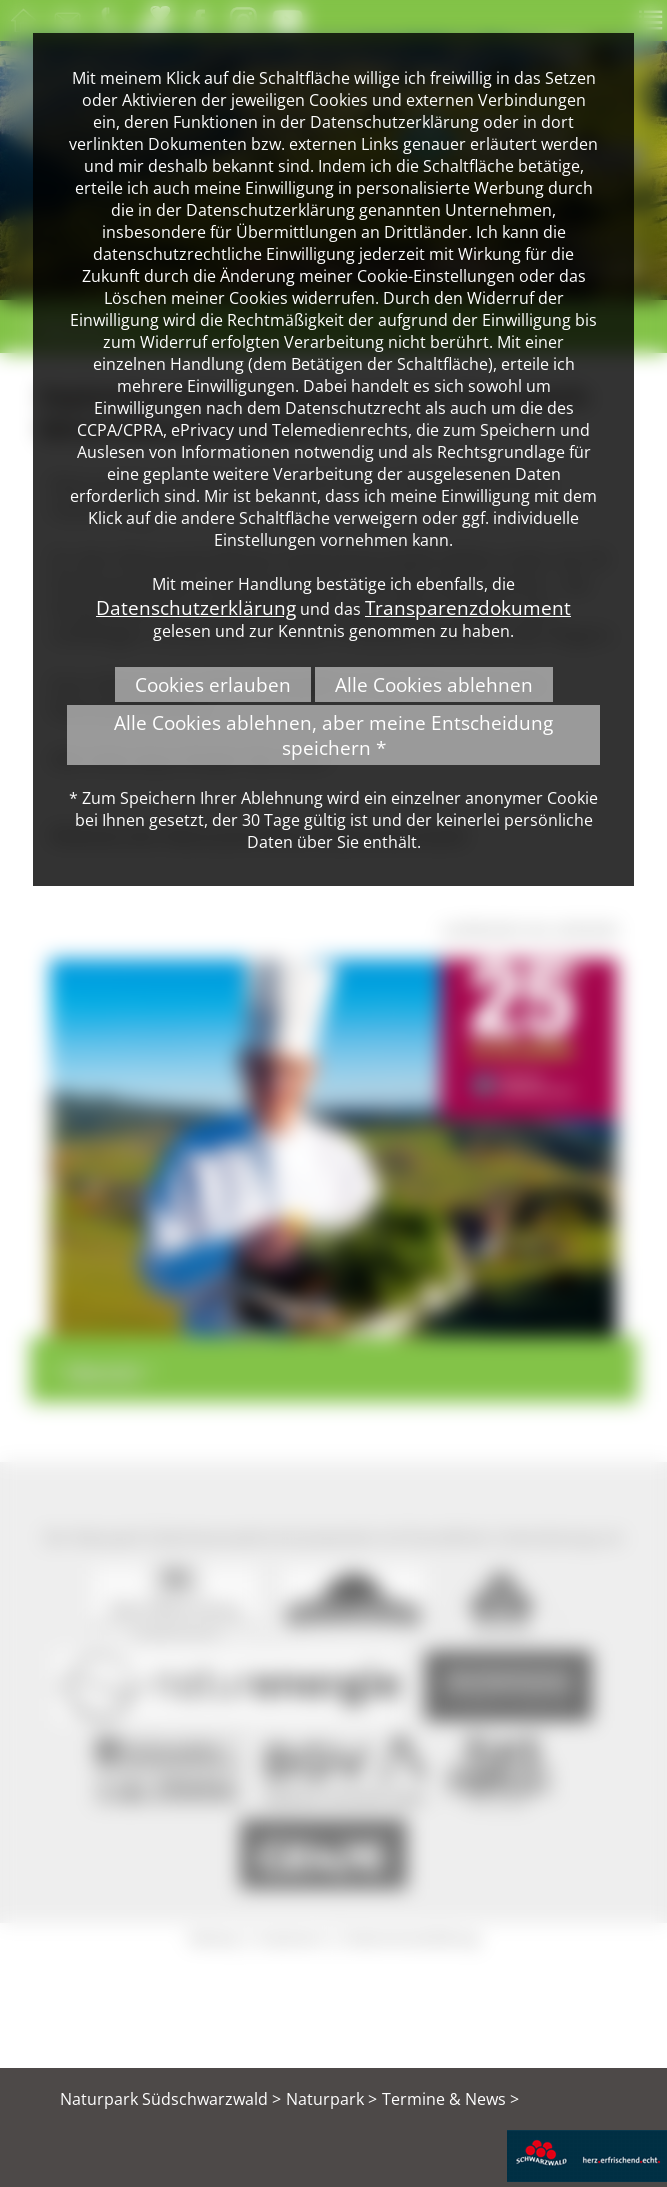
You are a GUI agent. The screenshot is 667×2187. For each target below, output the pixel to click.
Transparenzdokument (468, 607)
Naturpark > (331, 2099)
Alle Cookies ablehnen (434, 684)
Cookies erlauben (213, 684)
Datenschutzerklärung (196, 607)
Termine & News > (450, 2099)
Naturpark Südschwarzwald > (170, 2099)
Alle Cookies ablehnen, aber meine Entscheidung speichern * (333, 735)
